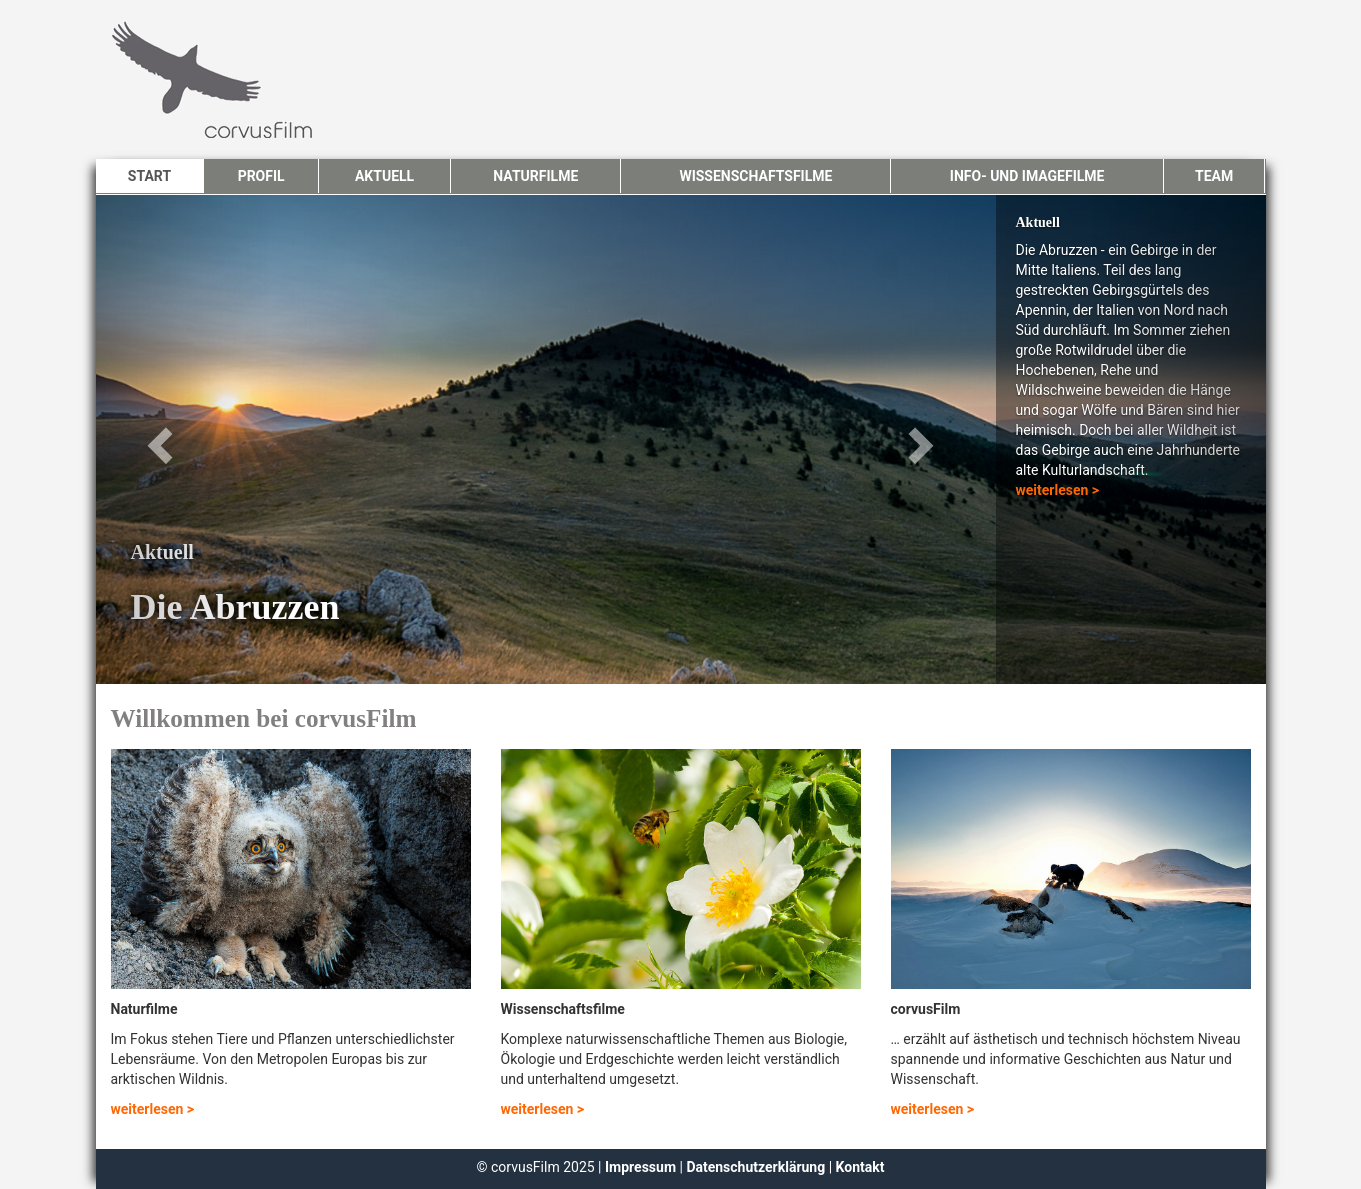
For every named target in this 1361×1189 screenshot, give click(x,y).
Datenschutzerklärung (755, 1167)
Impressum (642, 1167)
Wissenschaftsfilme (755, 176)
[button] (184, 439)
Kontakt (860, 1167)
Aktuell (384, 176)
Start (149, 176)
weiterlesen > (1058, 490)
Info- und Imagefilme (1027, 176)
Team (1214, 176)
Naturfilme (535, 176)
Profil (261, 176)
